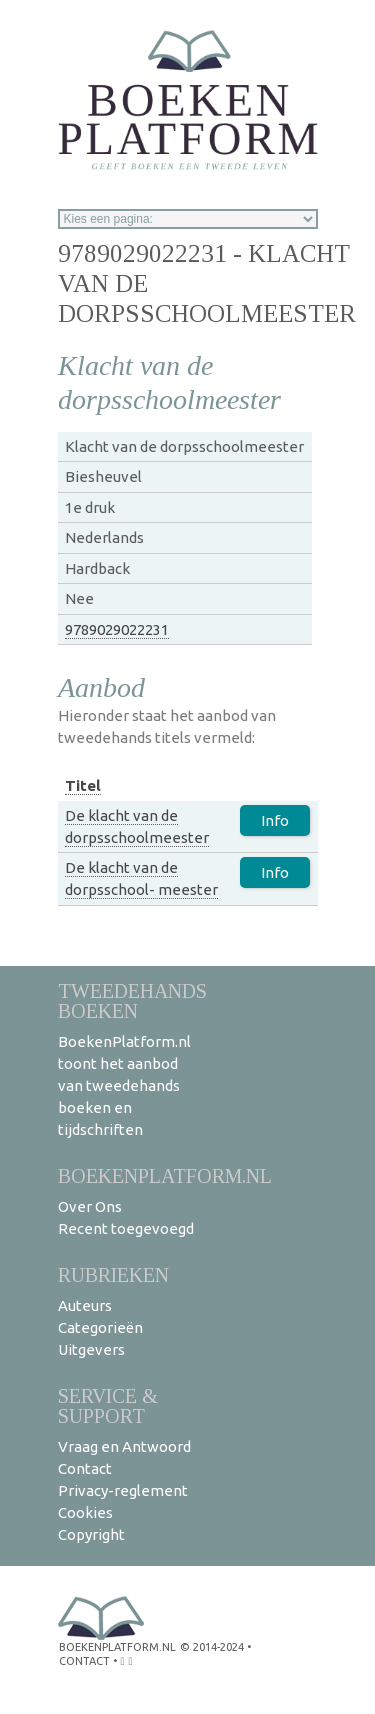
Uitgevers (91, 1349)
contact (84, 1661)
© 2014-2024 (212, 1647)
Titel (83, 785)
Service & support (108, 1405)
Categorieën (100, 1327)
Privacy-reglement (123, 1490)
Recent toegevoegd (126, 1228)
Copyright (91, 1534)
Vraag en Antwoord (124, 1446)
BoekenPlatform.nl (165, 1175)
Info (275, 820)
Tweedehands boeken (132, 1000)
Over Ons (90, 1206)
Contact (85, 1468)
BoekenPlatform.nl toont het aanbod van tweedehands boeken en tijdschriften (124, 1085)
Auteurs (85, 1305)
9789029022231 (117, 629)
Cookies (85, 1512)
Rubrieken (113, 1274)
